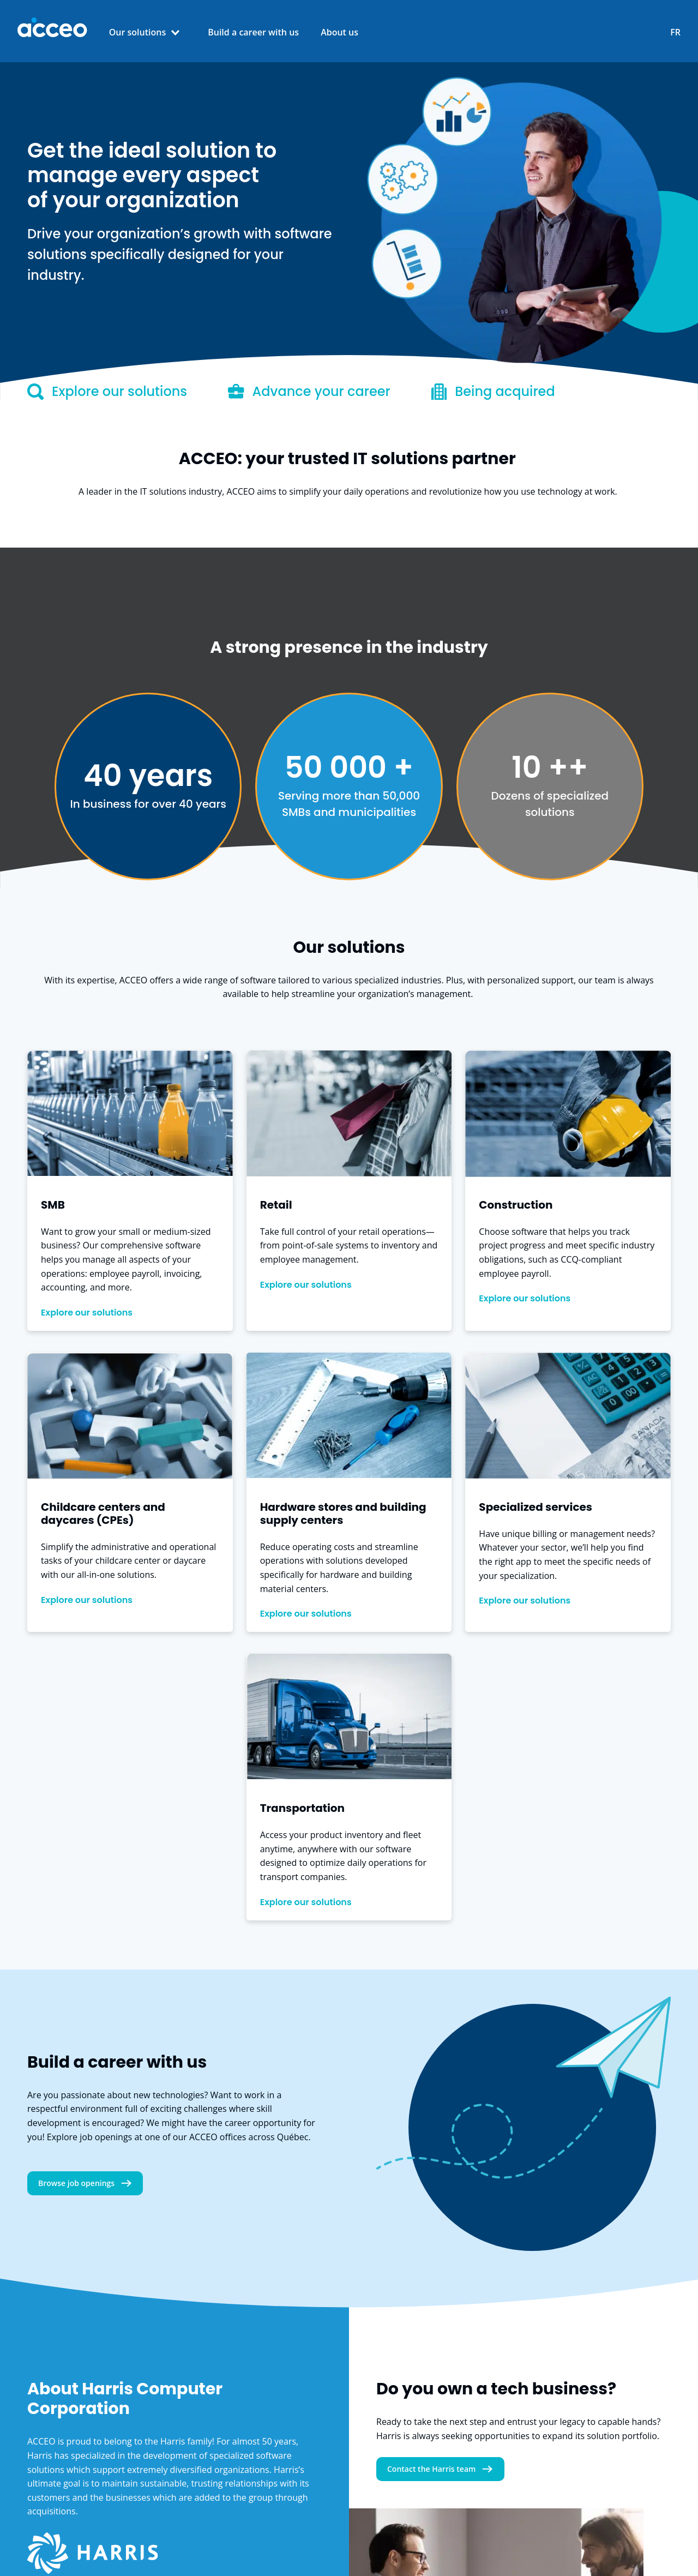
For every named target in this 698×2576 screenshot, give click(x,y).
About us (339, 32)
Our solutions (137, 32)
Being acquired (493, 391)
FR (675, 32)
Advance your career (309, 391)
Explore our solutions (107, 391)
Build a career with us (253, 32)
